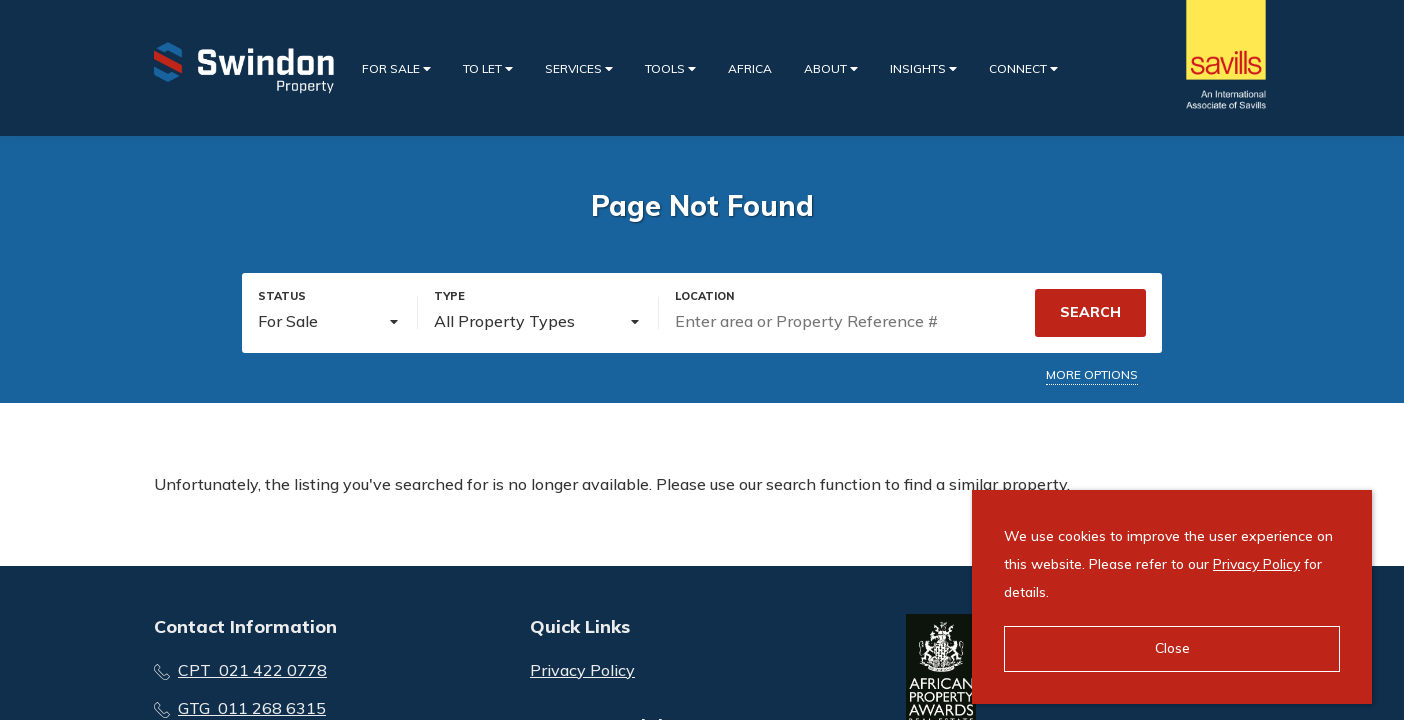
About (831, 68)
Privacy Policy (582, 670)
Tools (670, 68)
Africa (750, 68)
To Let (488, 68)
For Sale (396, 68)
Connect (1023, 68)
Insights (923, 68)
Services (579, 68)
